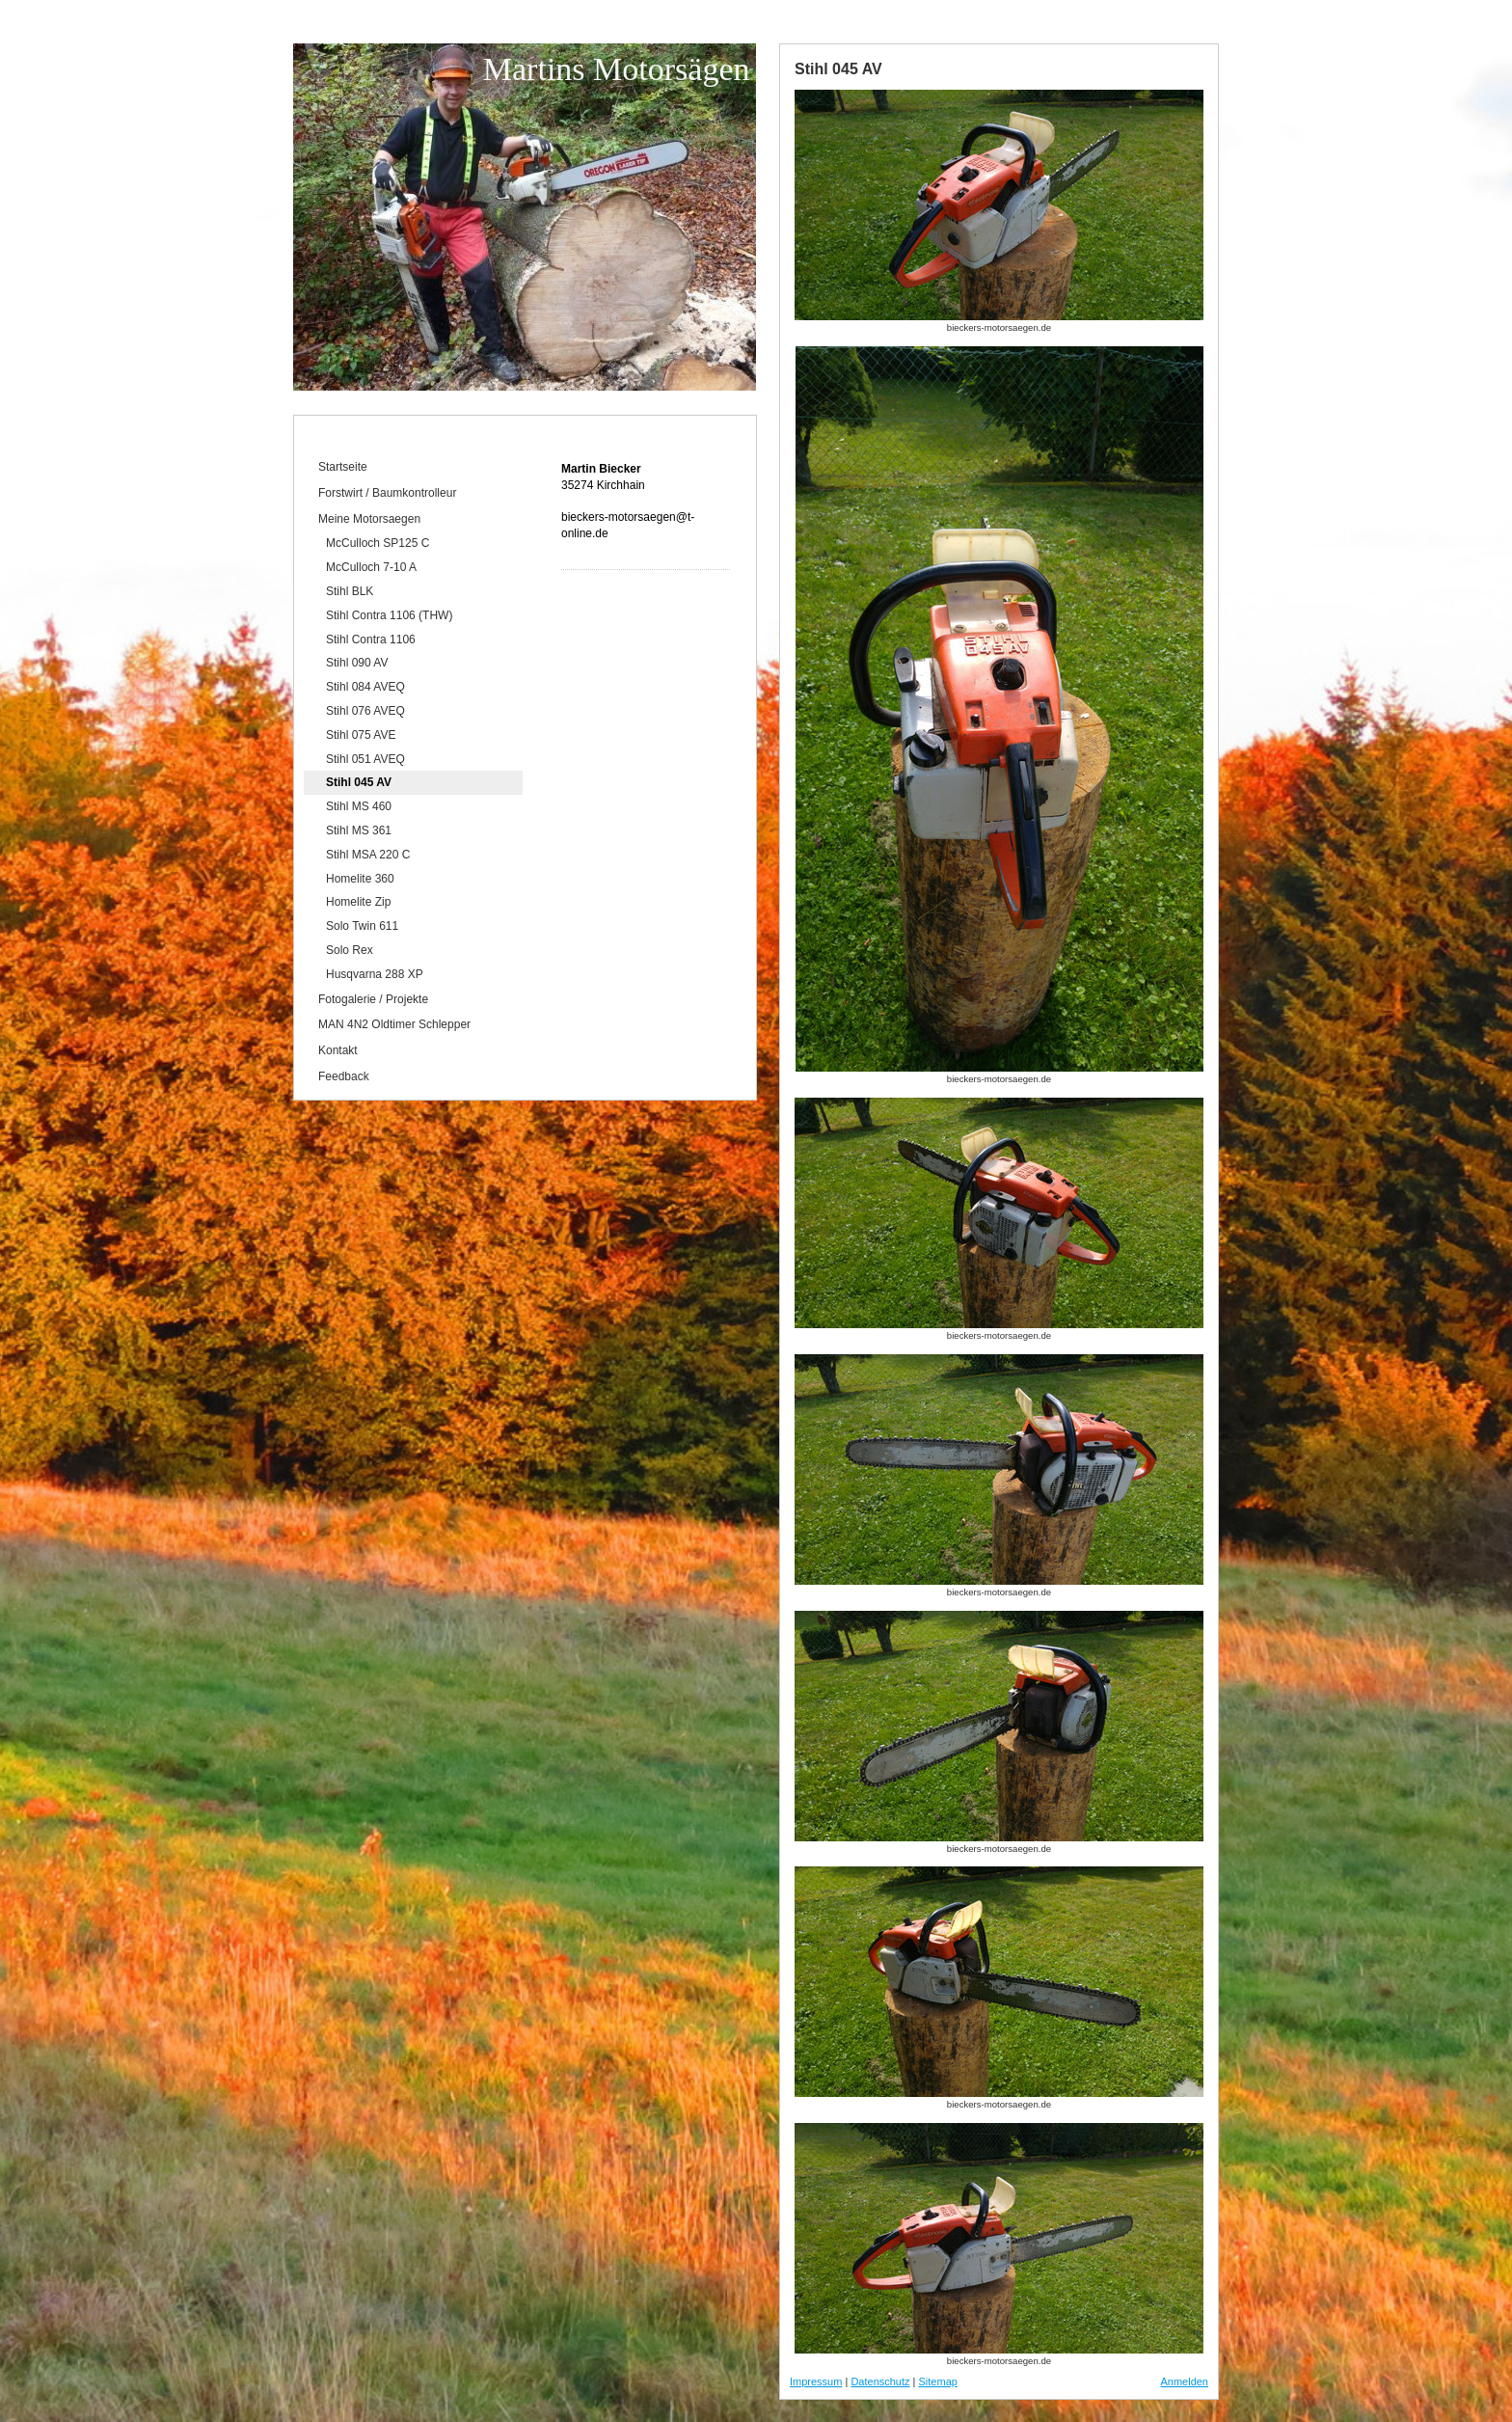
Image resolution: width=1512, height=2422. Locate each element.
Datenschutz (879, 2381)
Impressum (816, 2381)
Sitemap (938, 2381)
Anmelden (1184, 2381)
